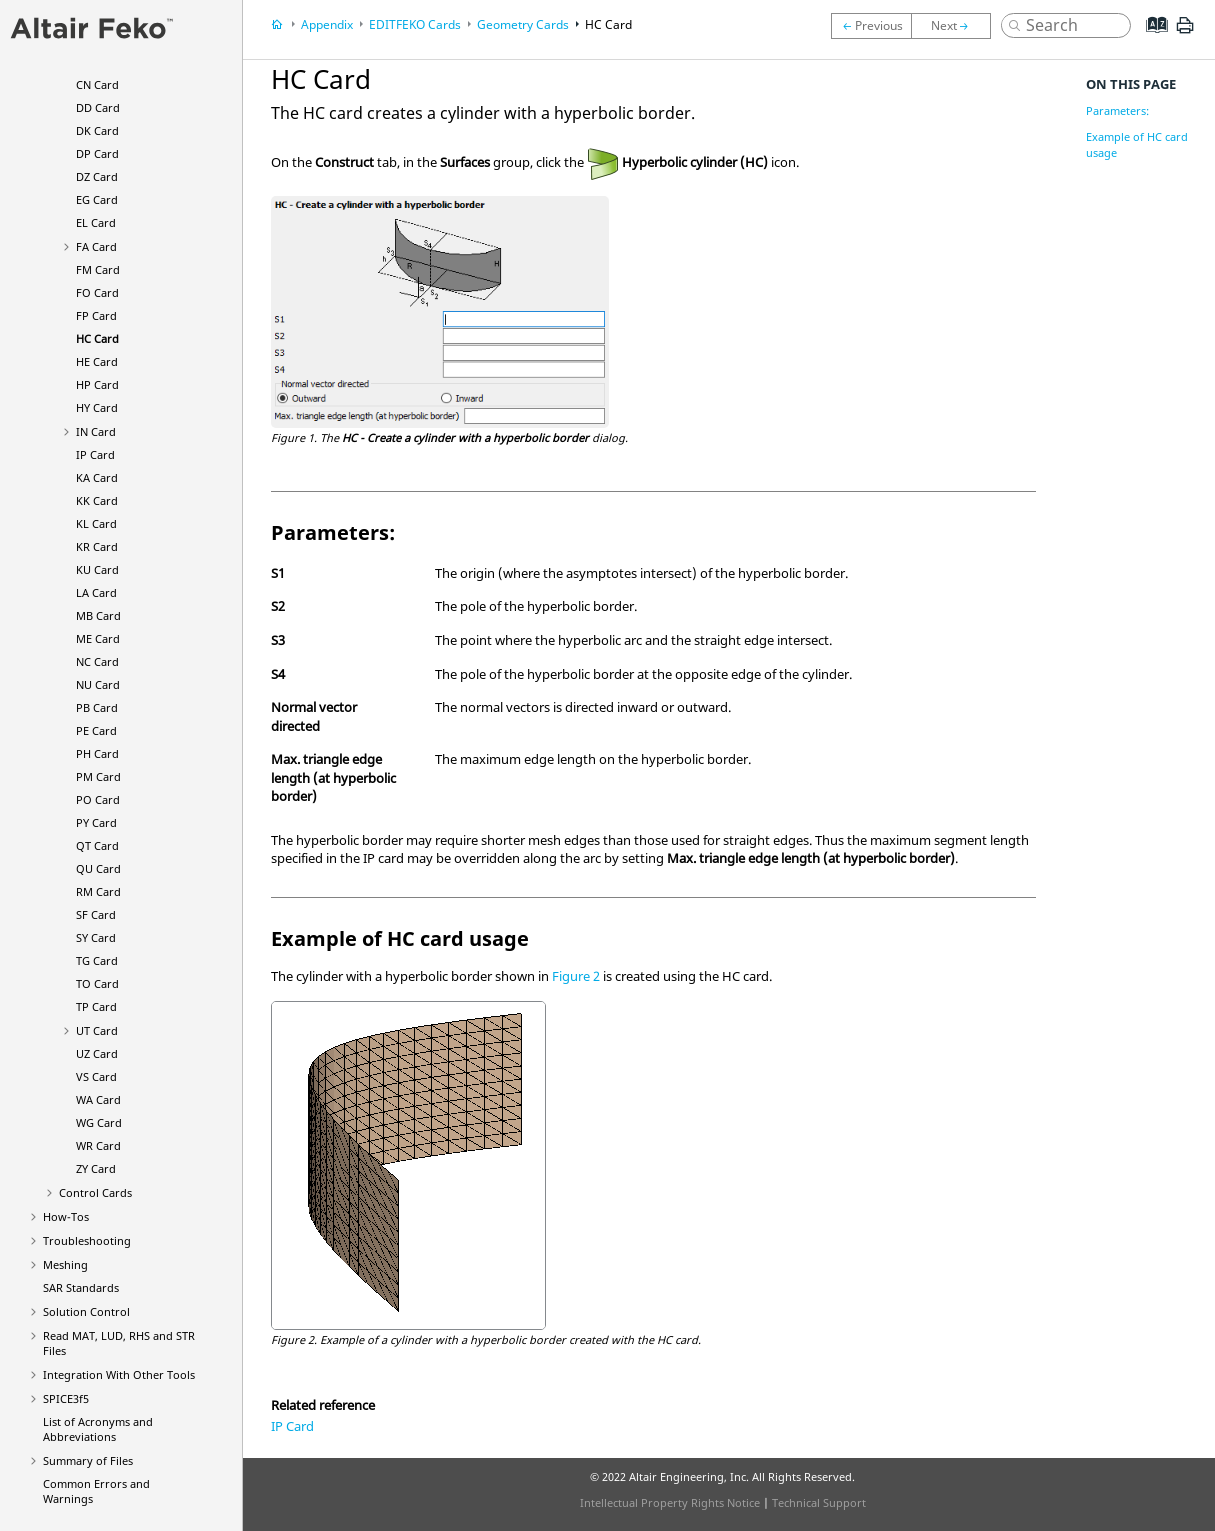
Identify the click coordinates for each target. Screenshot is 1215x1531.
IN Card (96, 431)
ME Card (98, 638)
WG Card (99, 1122)
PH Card (97, 753)
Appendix (327, 24)
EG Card (97, 199)
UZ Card (97, 1053)
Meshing (65, 1264)
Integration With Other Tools (119, 1374)
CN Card (97, 84)
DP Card (97, 153)
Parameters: (1117, 110)
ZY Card (96, 1168)
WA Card (98, 1099)
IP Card (95, 454)
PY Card (96, 822)
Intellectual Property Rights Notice (670, 1502)
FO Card (97, 292)
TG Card (97, 960)
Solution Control (86, 1311)
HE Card (97, 361)
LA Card (96, 592)
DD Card (98, 107)
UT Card (97, 1030)
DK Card (97, 130)
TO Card (97, 983)
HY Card (97, 407)
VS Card (96, 1076)
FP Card (96, 315)
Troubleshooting (87, 1240)
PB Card (97, 707)
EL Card (96, 222)
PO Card (98, 799)
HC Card (97, 338)
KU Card (97, 569)
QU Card (98, 868)
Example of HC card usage (1137, 144)
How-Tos (66, 1216)
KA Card (97, 477)
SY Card (96, 937)
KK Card (97, 500)
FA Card (96, 246)
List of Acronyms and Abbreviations (98, 1429)
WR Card (98, 1145)
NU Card (98, 684)
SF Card (96, 914)
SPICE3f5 (66, 1398)
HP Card (97, 384)
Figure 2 (576, 976)
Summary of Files (88, 1460)
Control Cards (95, 1192)
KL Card (96, 523)
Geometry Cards (523, 24)
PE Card (96, 730)
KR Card (97, 546)
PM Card (98, 776)
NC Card (97, 661)
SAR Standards (81, 1287)
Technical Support (819, 1502)
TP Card (96, 1006)
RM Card (98, 891)
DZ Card (97, 176)
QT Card (97, 845)
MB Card (98, 615)
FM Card (98, 269)
